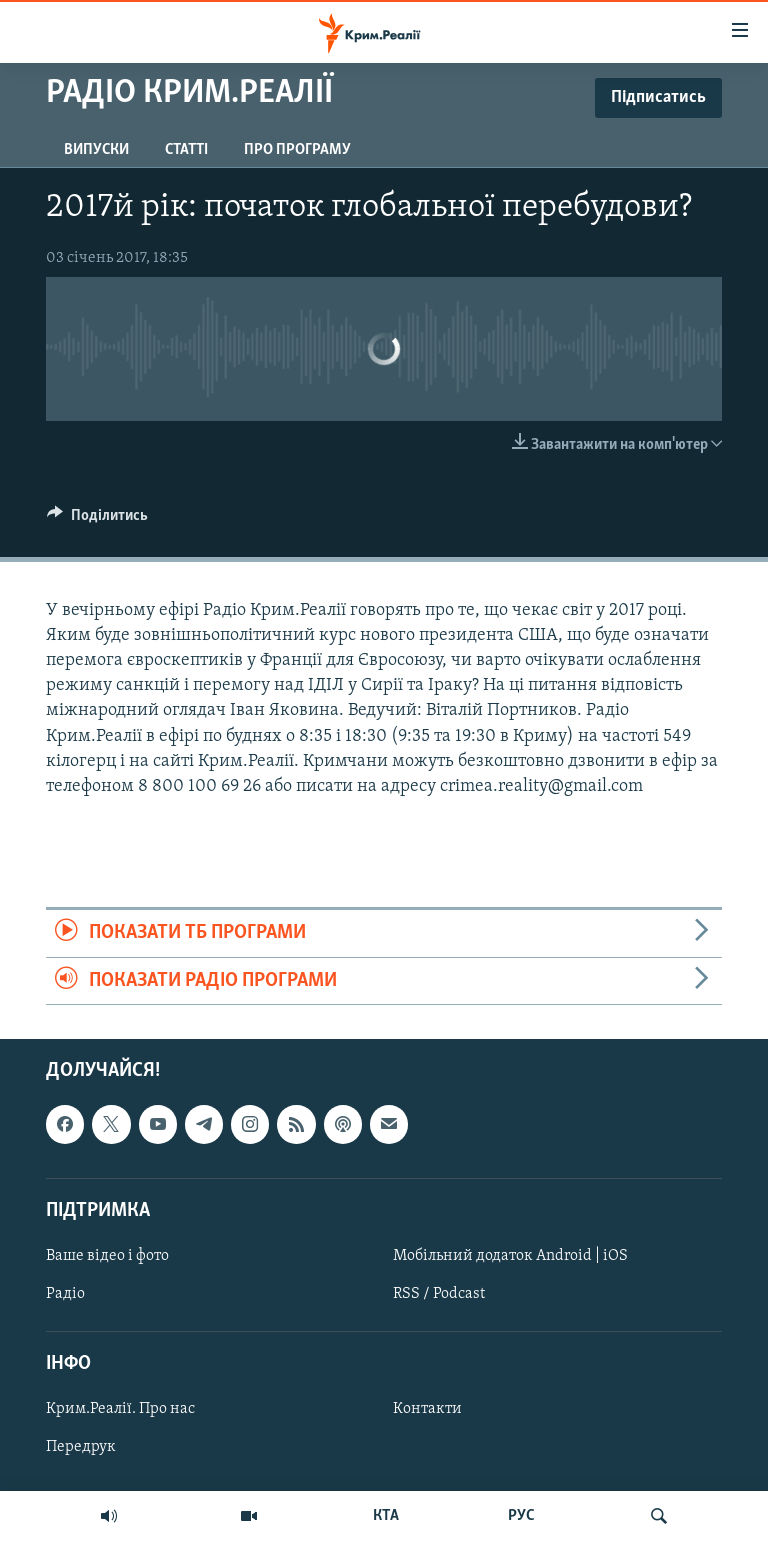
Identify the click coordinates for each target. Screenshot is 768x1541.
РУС (521, 1516)
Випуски (96, 150)
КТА (386, 1516)
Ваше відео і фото (107, 1256)
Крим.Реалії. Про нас (120, 1409)
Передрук (81, 1447)
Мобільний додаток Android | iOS (510, 1256)
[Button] (97, 520)
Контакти (427, 1409)
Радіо (65, 1294)
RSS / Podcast (439, 1294)
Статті (186, 150)
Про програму (297, 150)
